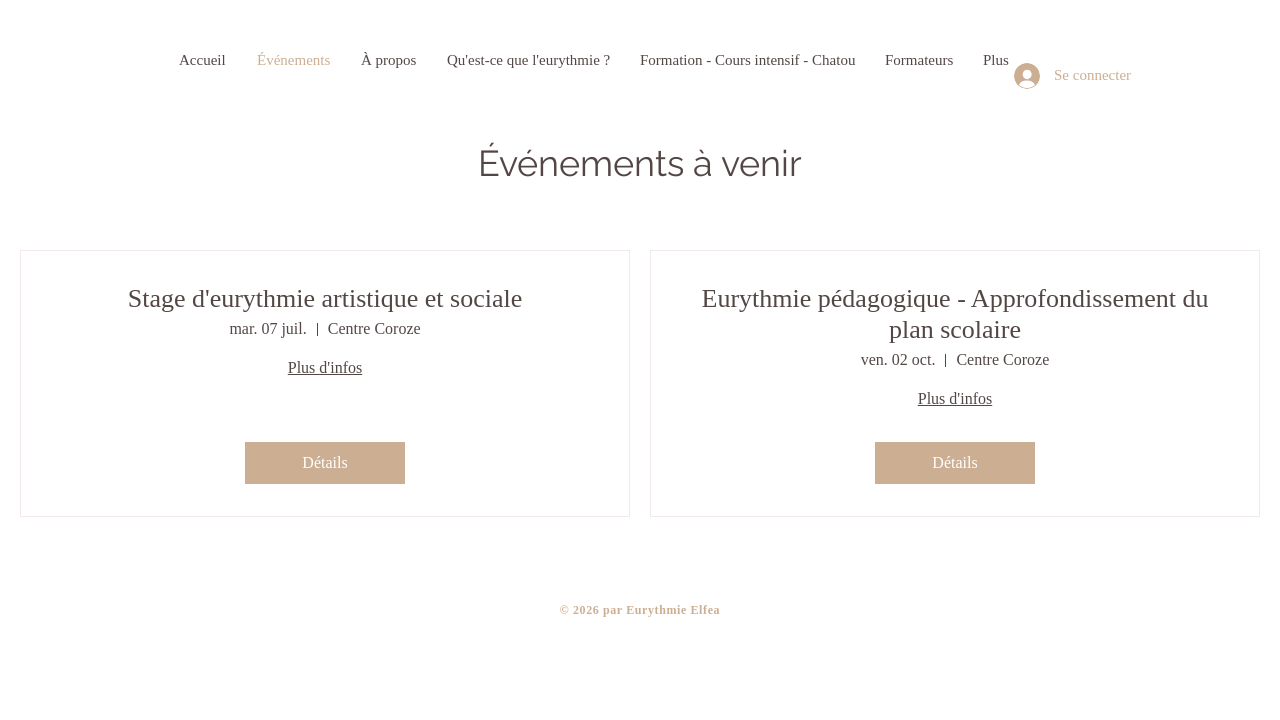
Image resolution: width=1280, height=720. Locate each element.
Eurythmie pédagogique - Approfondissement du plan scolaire (955, 314)
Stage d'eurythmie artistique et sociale (325, 298)
